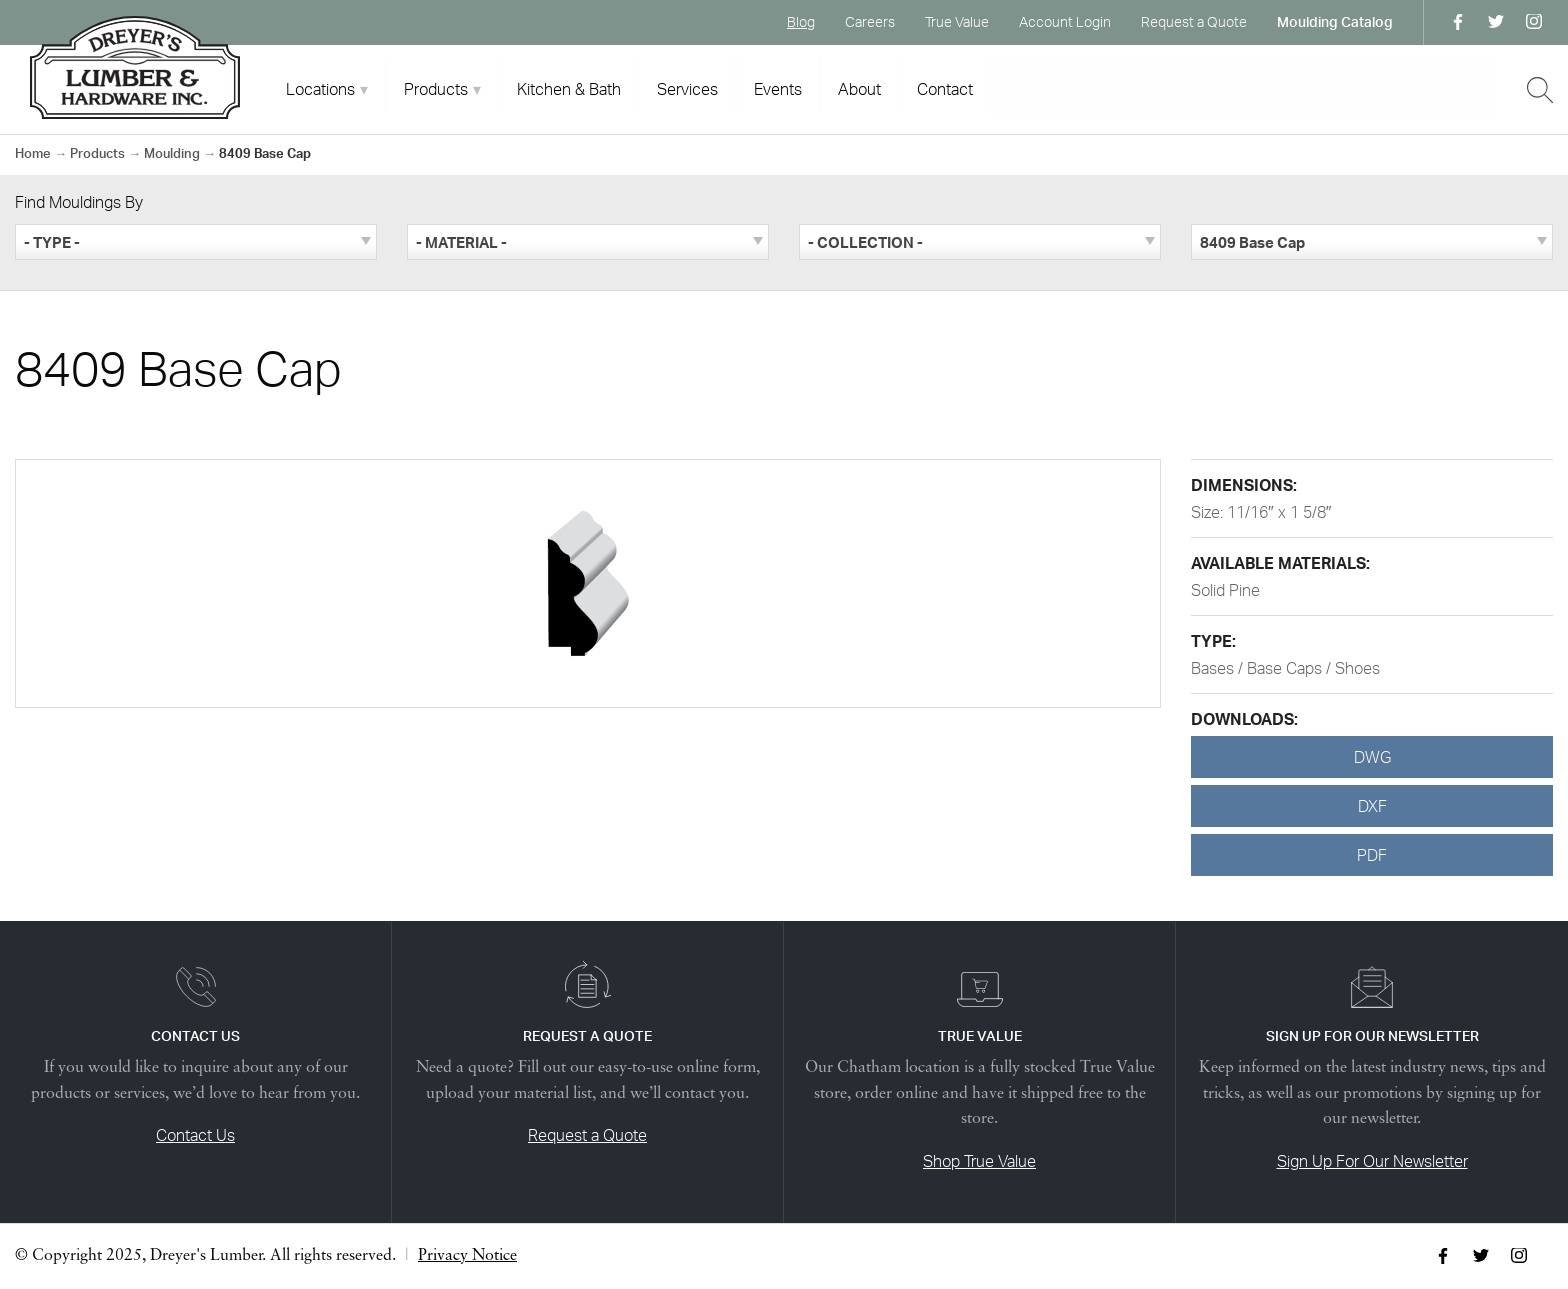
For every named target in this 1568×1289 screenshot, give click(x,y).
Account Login (1065, 21)
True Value (957, 21)
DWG (1372, 757)
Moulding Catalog (1335, 21)
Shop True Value (979, 1161)
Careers (870, 21)
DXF (1372, 806)
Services (687, 89)
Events (778, 89)
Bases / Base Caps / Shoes (1285, 668)
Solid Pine (1225, 590)
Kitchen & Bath (569, 89)
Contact (945, 89)
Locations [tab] (320, 89)
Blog (801, 21)
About (859, 89)
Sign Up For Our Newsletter (1372, 1161)
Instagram (1534, 22)
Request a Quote (1194, 21)
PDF (1372, 855)
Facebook (1458, 22)
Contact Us (195, 1135)
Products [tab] (436, 89)
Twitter (1496, 22)
